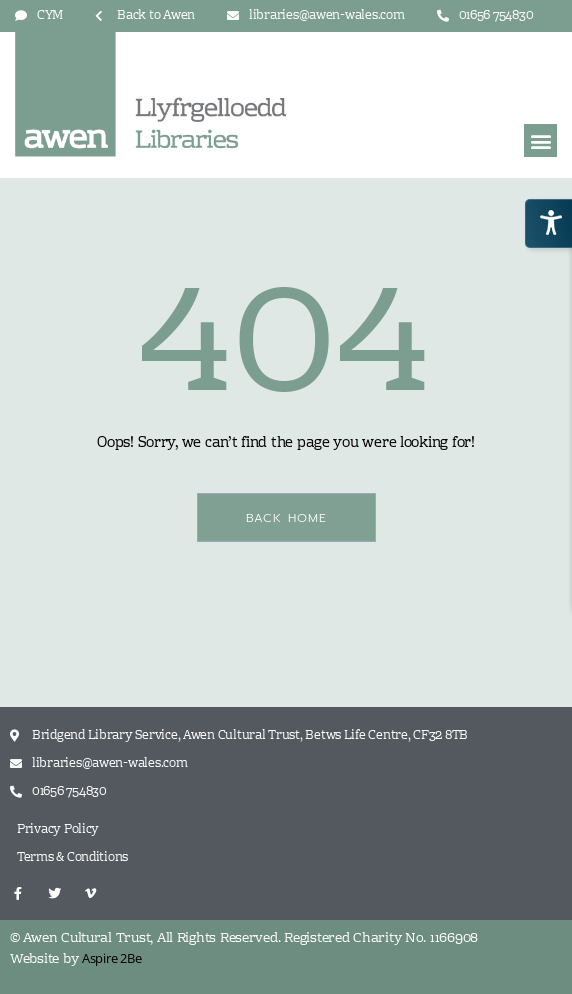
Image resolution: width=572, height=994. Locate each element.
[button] (540, 140)
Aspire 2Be (111, 958)
